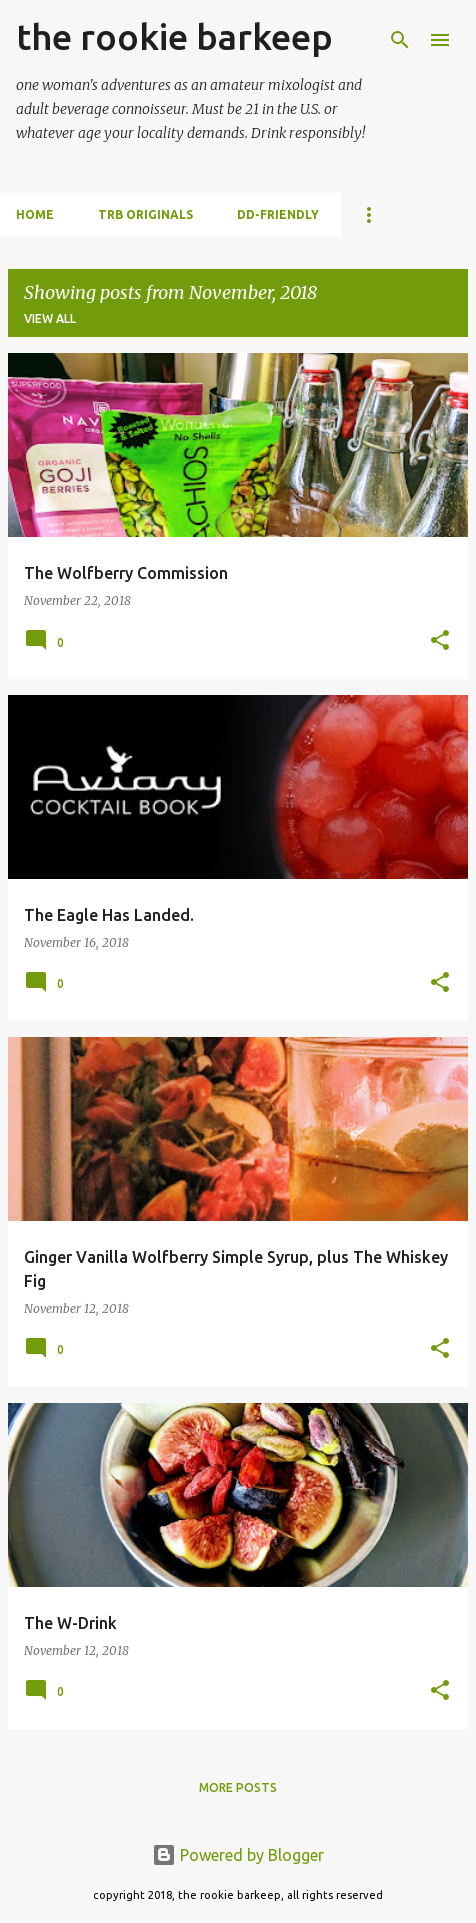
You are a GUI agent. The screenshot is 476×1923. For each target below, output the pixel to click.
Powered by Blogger (238, 1855)
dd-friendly (278, 214)
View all (50, 318)
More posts (238, 1787)
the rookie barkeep (174, 36)
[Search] (400, 40)
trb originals (145, 214)
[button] (440, 641)
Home (35, 214)
